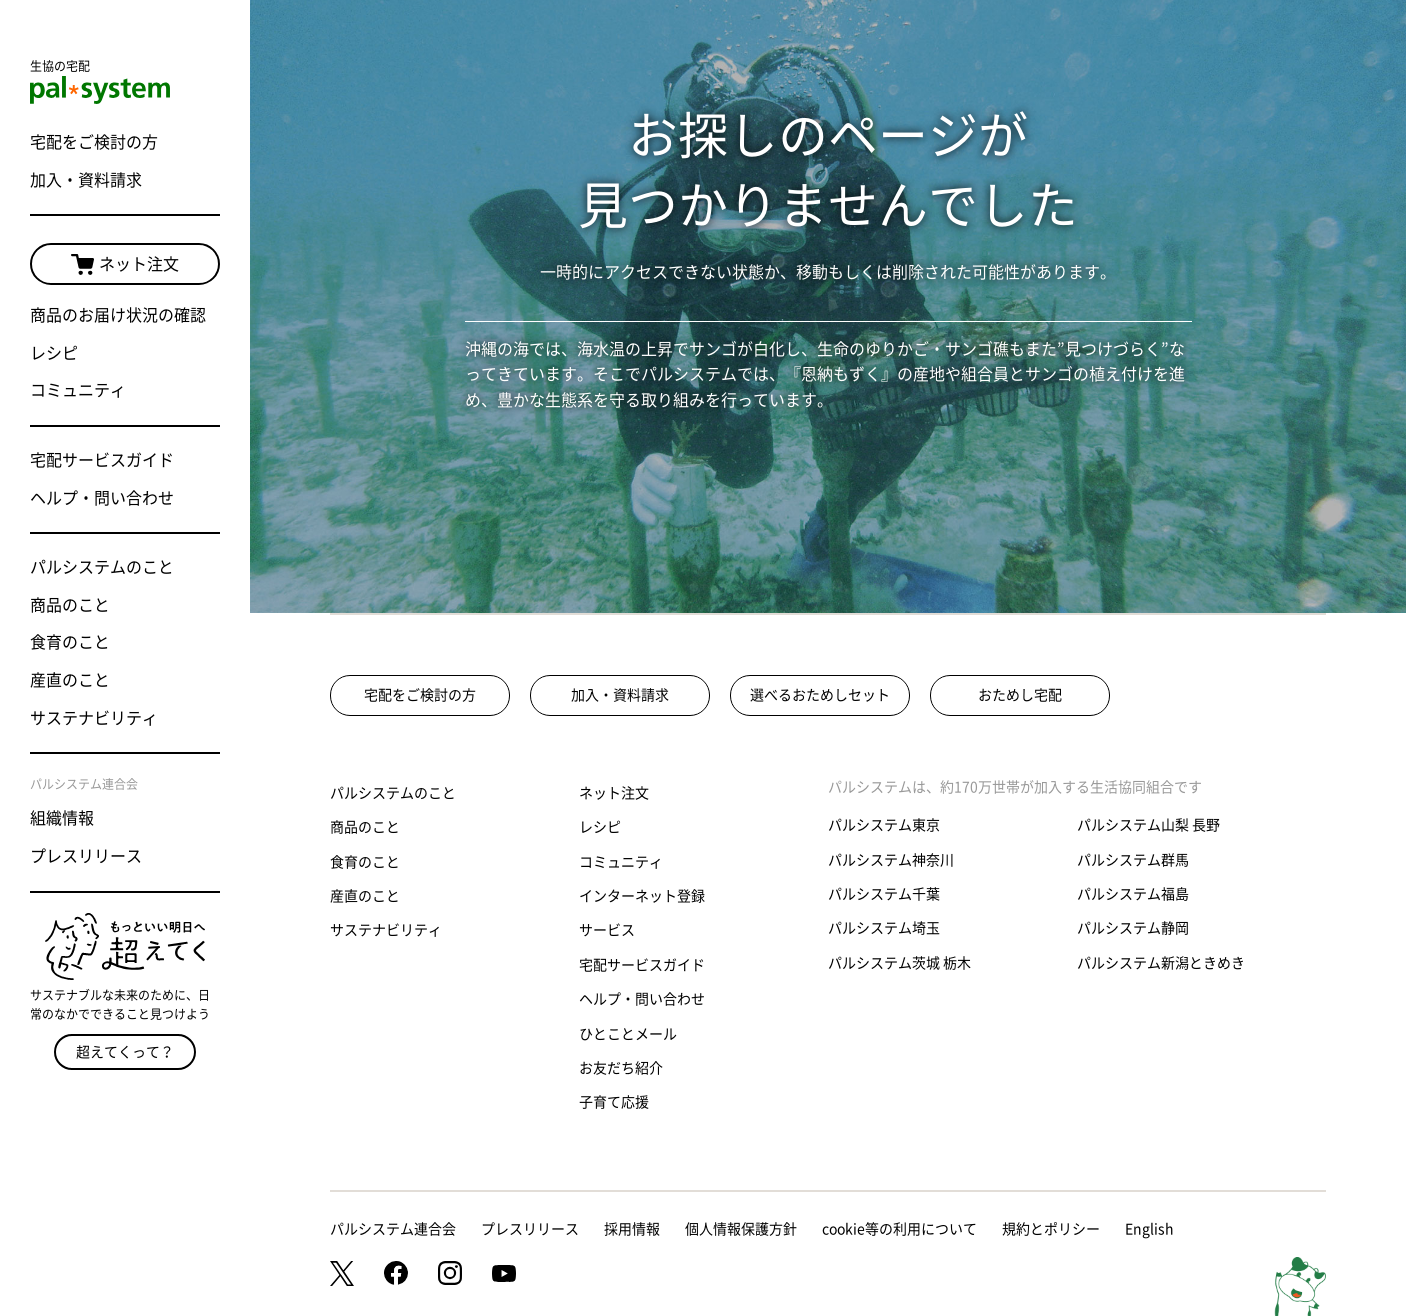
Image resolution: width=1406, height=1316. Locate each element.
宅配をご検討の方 (94, 142)
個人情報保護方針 (741, 1229)
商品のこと (70, 605)
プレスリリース (86, 856)
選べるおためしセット (820, 695)
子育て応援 (614, 1102)
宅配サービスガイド (102, 460)
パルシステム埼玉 (884, 928)
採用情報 (632, 1229)
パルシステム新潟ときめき (1161, 963)
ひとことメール (628, 1034)
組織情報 (62, 818)
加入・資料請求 (86, 180)
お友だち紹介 (621, 1068)
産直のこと (70, 680)
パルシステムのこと (102, 567)
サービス (607, 930)
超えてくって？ (125, 1052)
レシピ (54, 353)
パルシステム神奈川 (891, 860)
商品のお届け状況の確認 (118, 315)
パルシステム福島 (1133, 894)
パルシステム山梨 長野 (1148, 825)
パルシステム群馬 (1133, 860)
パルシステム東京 (884, 825)
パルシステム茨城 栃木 (899, 963)
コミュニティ (78, 390)
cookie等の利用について (899, 1229)
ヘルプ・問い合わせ (102, 498)
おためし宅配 (1020, 695)
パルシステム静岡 (1133, 928)
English (1149, 1229)
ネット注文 (125, 265)
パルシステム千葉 (884, 894)
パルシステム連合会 (393, 1229)
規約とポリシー (1051, 1229)
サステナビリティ (94, 718)
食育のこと (70, 642)
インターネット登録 (642, 896)
